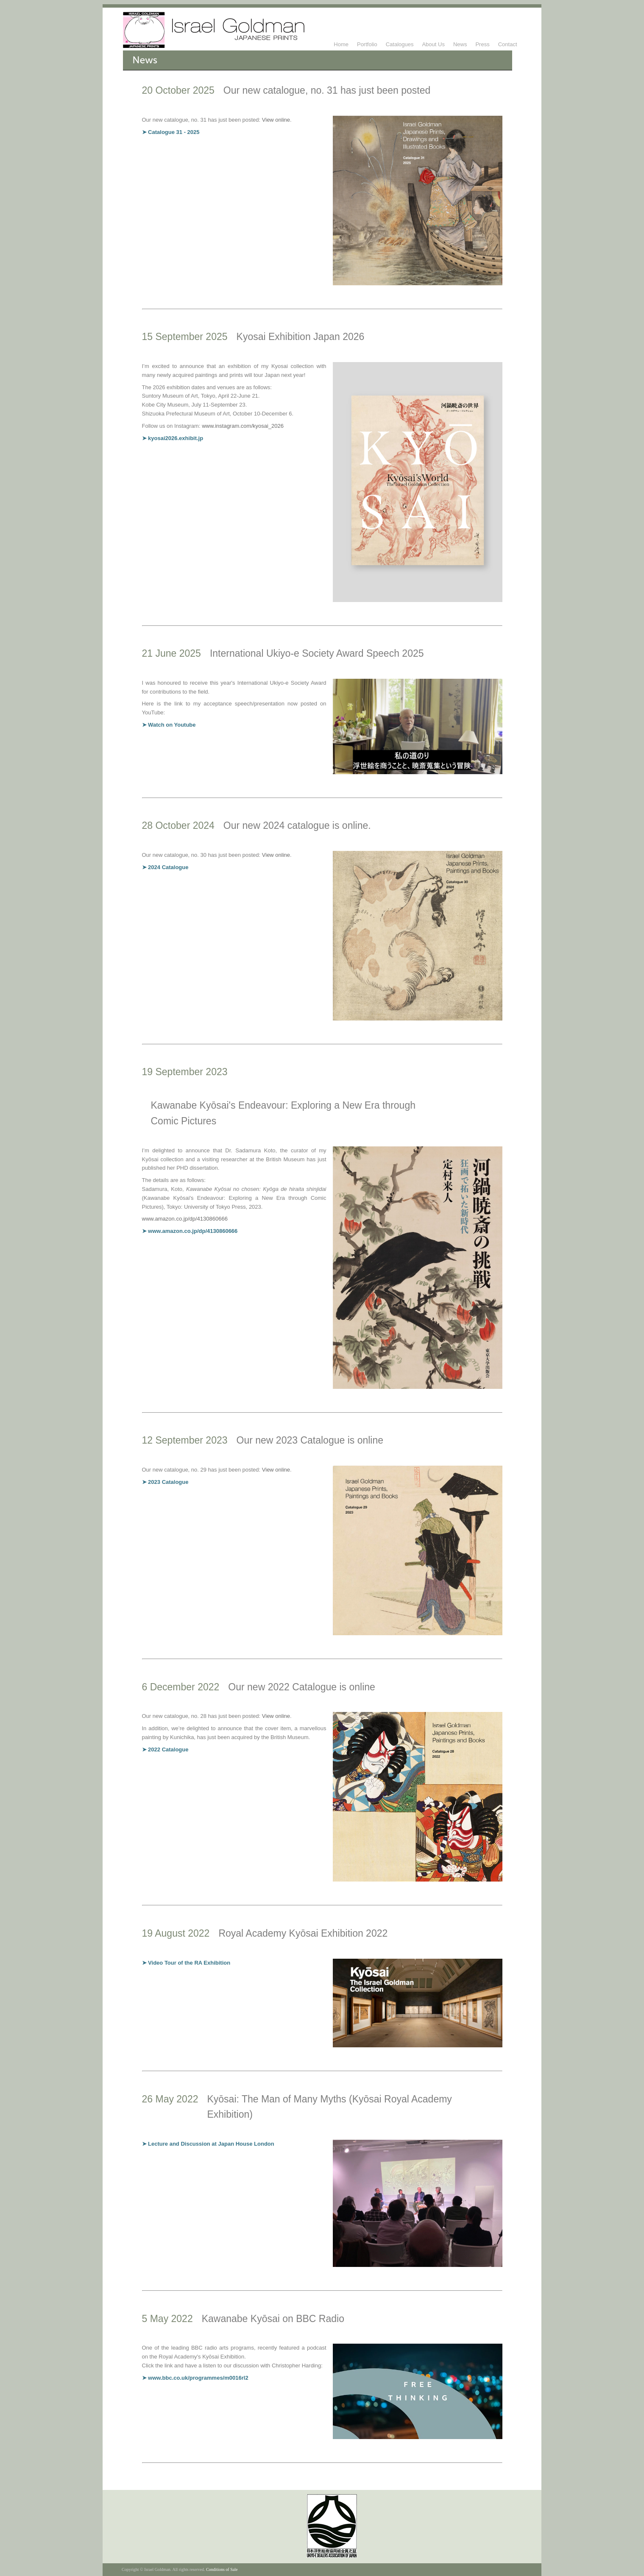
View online (276, 120)
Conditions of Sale (221, 2569)
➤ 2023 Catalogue (165, 1482)
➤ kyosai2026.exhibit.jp (173, 438)
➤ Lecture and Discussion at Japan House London (208, 2144)
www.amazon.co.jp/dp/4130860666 (185, 1219)
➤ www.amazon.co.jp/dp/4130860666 (190, 1231)
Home (341, 44)
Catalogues (400, 44)
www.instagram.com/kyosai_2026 (243, 426)
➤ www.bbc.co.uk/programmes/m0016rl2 (195, 2378)
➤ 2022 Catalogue (165, 1749)
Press (482, 44)
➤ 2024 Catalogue (165, 867)
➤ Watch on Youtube (169, 725)
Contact (507, 44)
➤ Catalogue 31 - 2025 (171, 132)
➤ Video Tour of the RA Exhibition (186, 1963)
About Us (433, 44)
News (460, 44)
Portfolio (367, 44)
